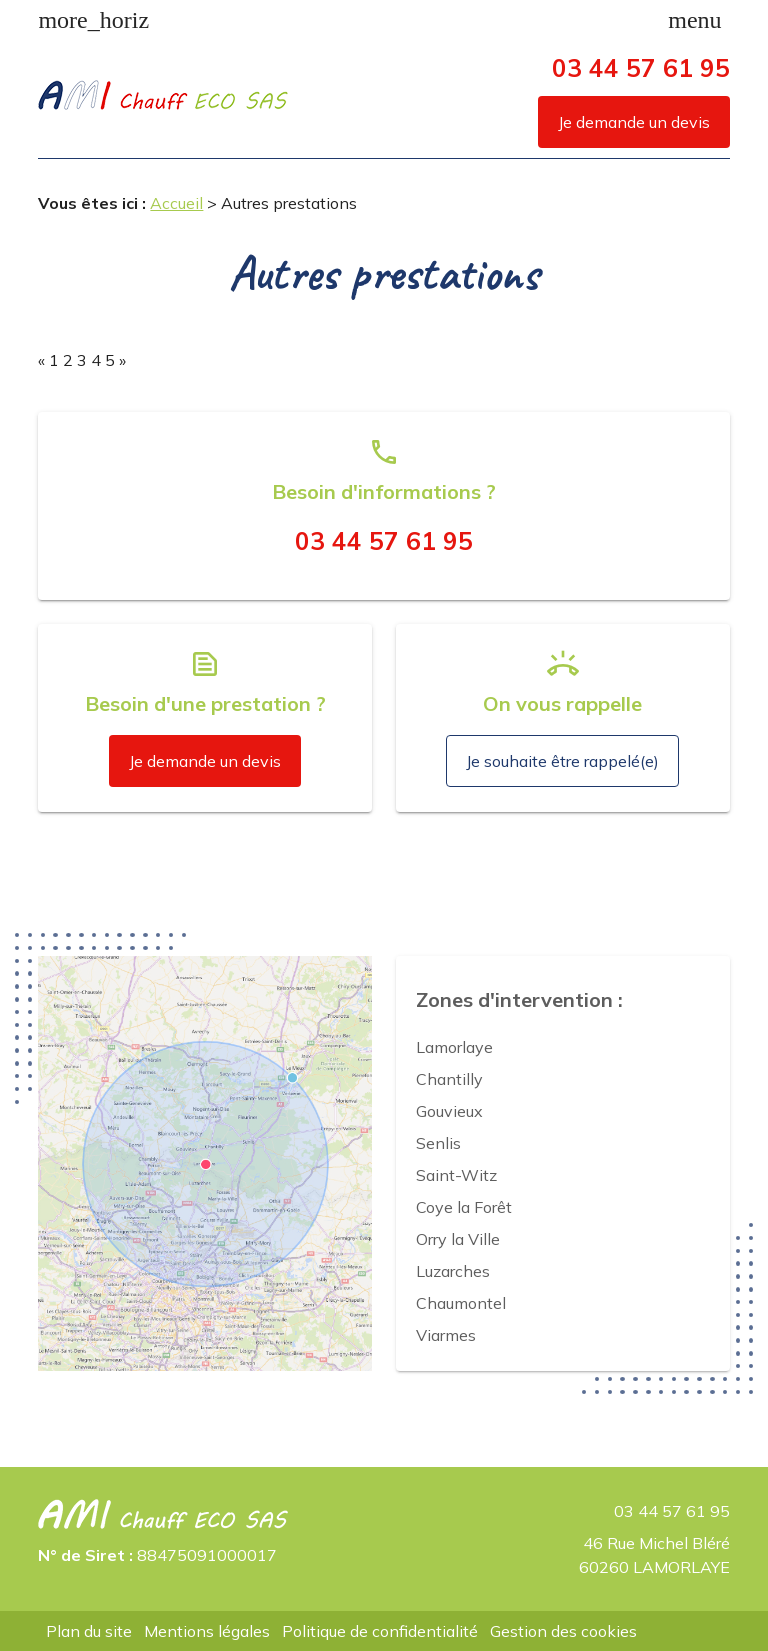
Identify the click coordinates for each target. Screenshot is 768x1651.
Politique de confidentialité (380, 1631)
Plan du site (89, 1631)
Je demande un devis (634, 122)
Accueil (176, 203)
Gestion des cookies (563, 1631)
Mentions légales (207, 1631)
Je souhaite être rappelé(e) (562, 761)
